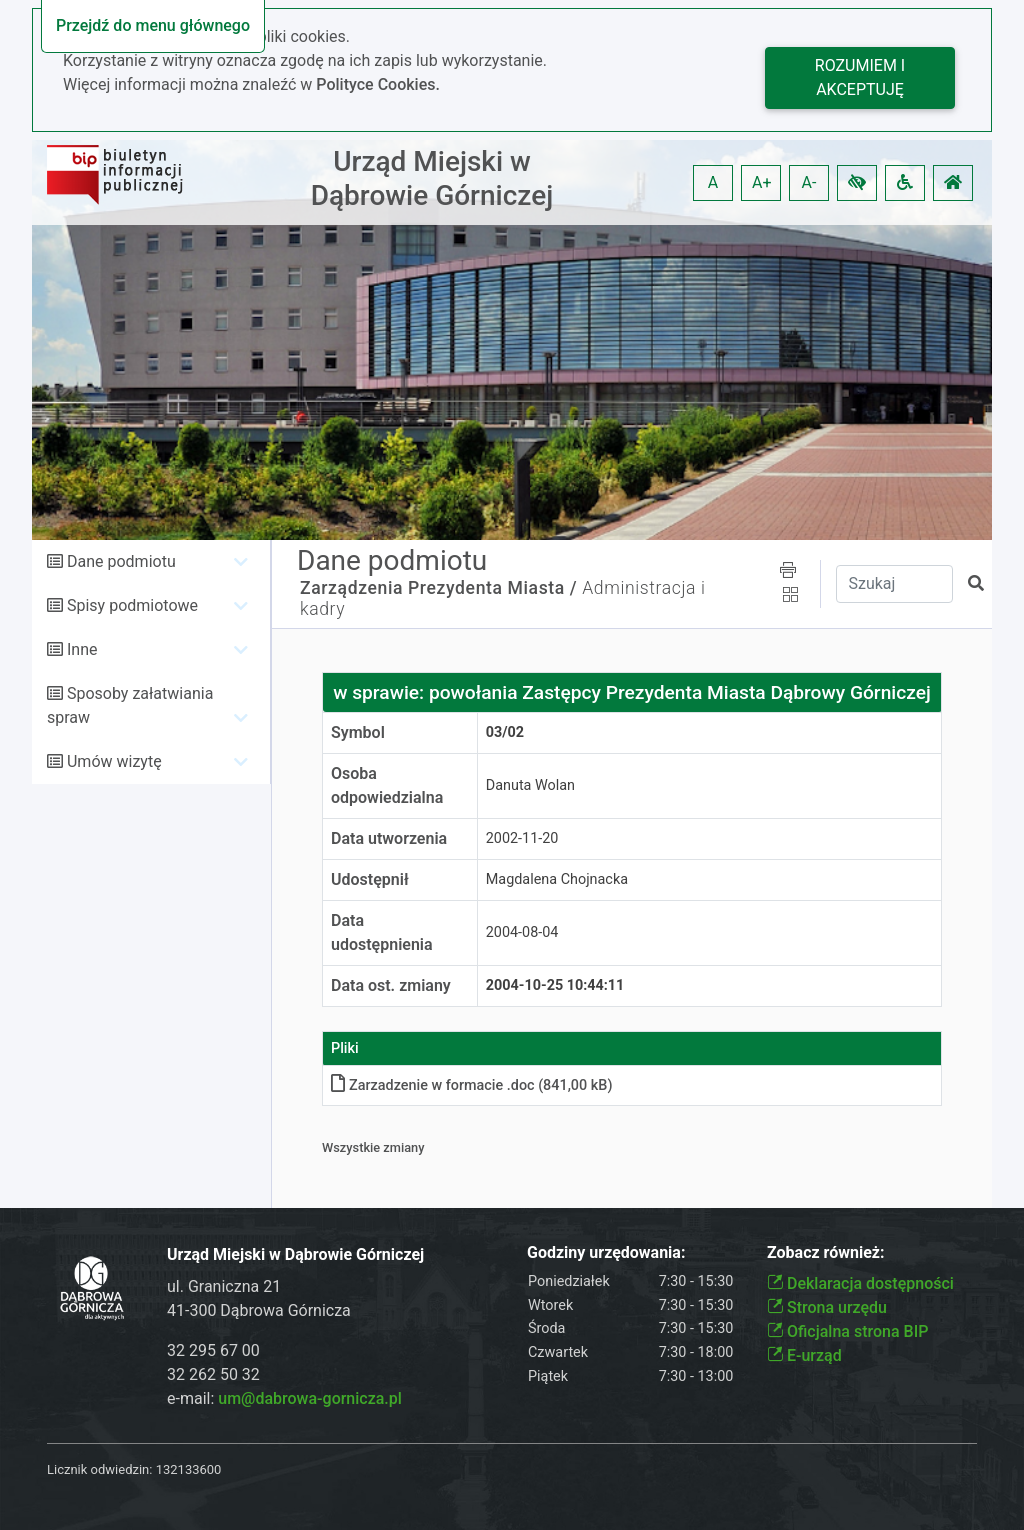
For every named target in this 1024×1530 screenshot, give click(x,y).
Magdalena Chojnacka (557, 879)
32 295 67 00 (213, 1350)
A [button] (713, 182)
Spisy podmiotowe (132, 605)
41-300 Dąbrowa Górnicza (259, 1310)
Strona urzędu (827, 1307)
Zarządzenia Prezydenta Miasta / (438, 588)
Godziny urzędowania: (606, 1252)
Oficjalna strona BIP (847, 1331)
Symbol (358, 732)
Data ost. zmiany (391, 985)
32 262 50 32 (213, 1374)
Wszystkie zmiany (373, 1147)
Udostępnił (370, 879)
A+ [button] (762, 182)
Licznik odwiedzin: (99, 1469)
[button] (857, 183)
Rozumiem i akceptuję (860, 77)
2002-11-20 (522, 838)
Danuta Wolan (530, 785)
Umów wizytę (114, 761)
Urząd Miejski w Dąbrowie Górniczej (432, 178)
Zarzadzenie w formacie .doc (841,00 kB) (471, 1085)
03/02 (505, 732)
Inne (82, 649)
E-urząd (804, 1355)
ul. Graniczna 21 (224, 1286)
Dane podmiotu (121, 561)
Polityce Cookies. (378, 84)
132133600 (189, 1469)
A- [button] (809, 182)
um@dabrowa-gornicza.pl (310, 1398)
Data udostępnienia (382, 932)
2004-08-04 (522, 932)
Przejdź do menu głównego (153, 25)
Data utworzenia (389, 838)
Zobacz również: (826, 1252)
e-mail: (284, 1398)
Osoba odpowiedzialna (387, 785)
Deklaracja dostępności (860, 1283)
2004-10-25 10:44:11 (555, 985)
